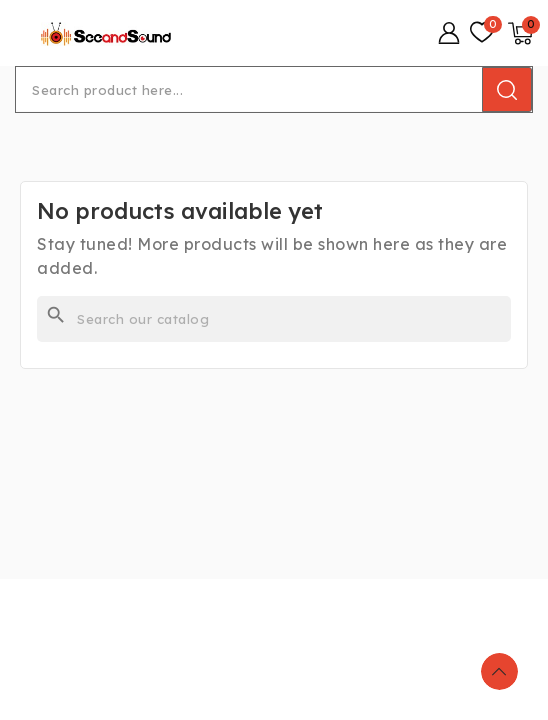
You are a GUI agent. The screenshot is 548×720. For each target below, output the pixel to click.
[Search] (274, 319)
